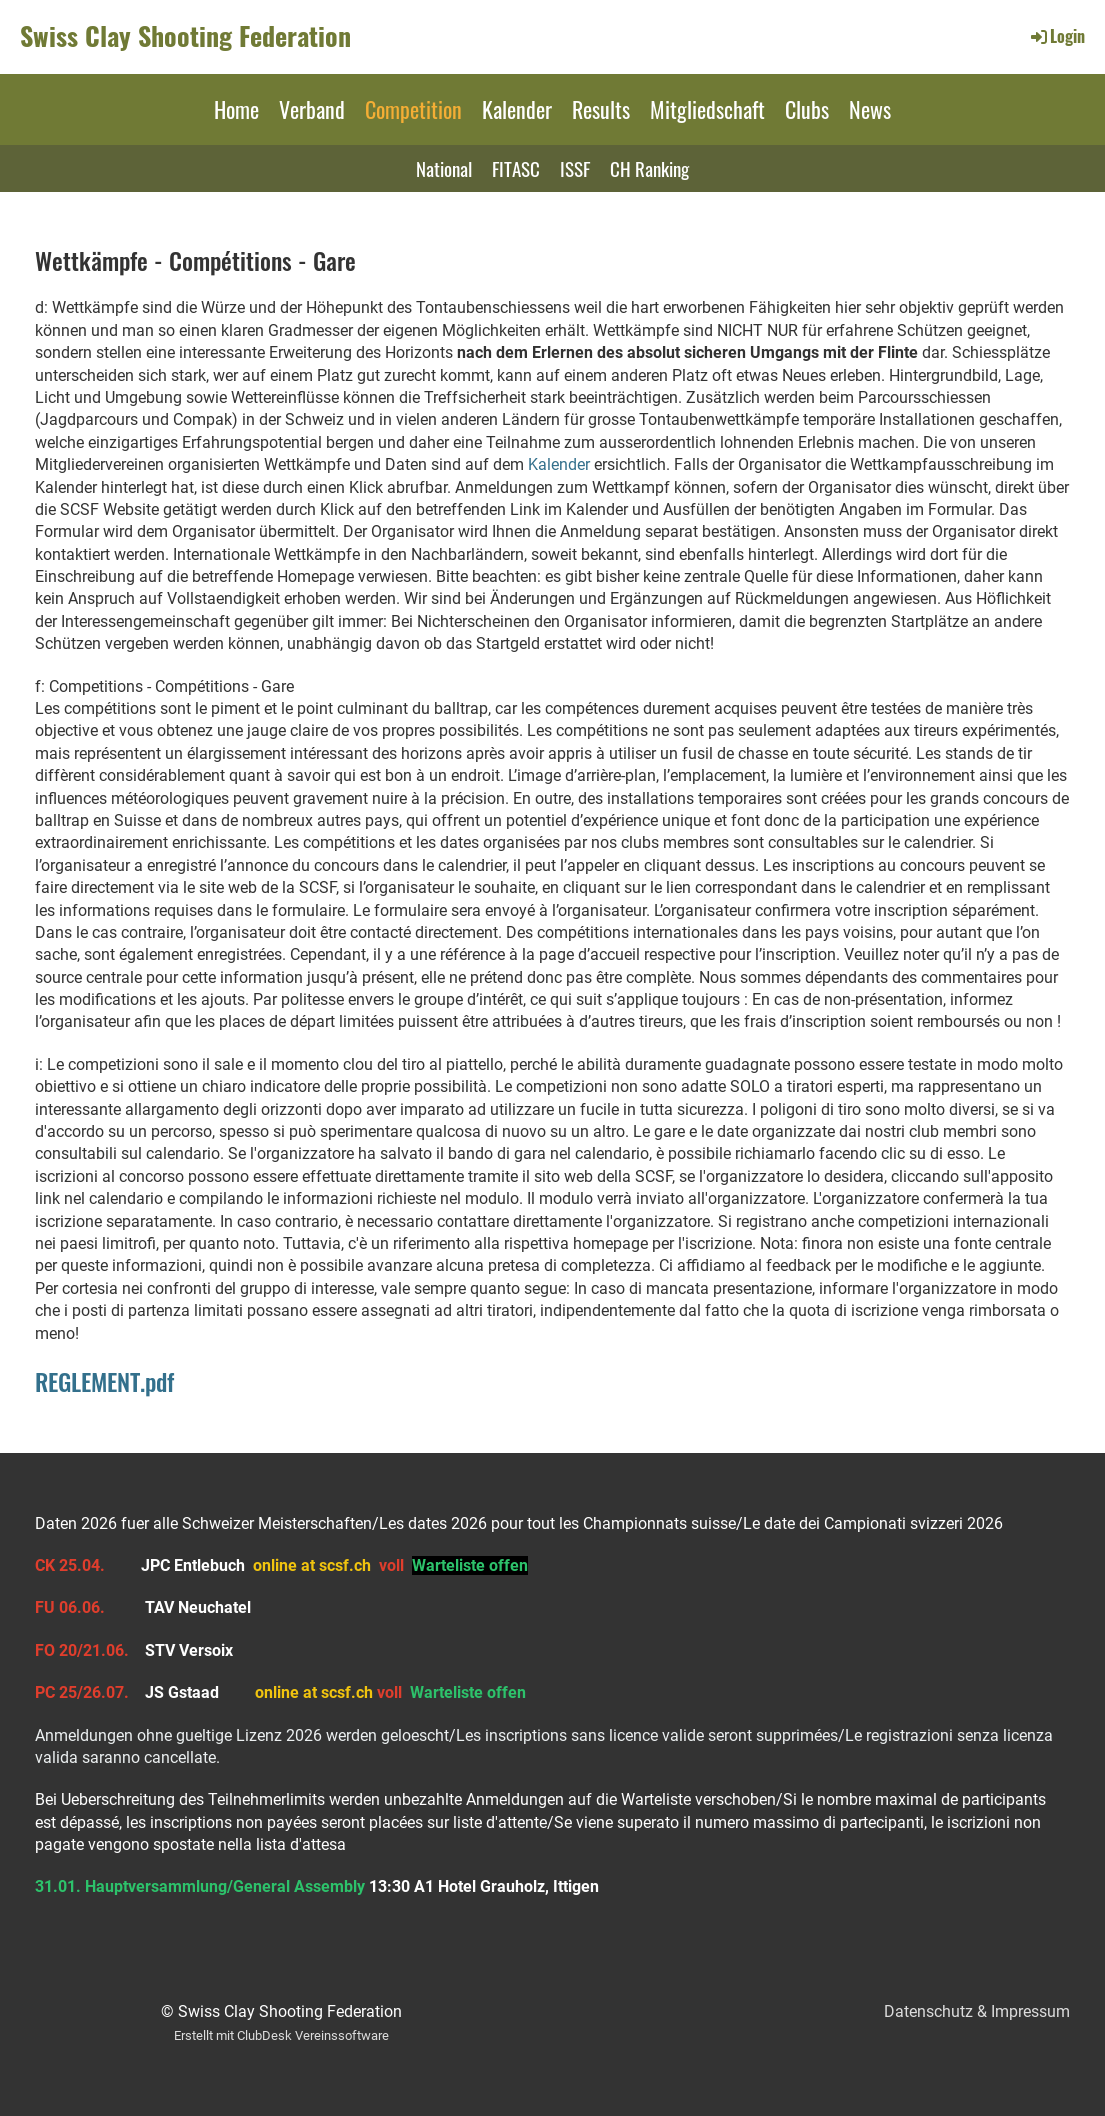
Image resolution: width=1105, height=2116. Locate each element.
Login (1056, 36)
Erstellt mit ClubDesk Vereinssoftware (281, 2035)
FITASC (516, 168)
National (444, 168)
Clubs (807, 109)
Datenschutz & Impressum (977, 2011)
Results (601, 109)
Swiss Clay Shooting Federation (185, 36)
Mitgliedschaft (707, 109)
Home (236, 109)
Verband (312, 109)
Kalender (517, 109)
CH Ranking (649, 168)
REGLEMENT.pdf (104, 1381)
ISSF (575, 168)
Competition (413, 109)
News (870, 109)
